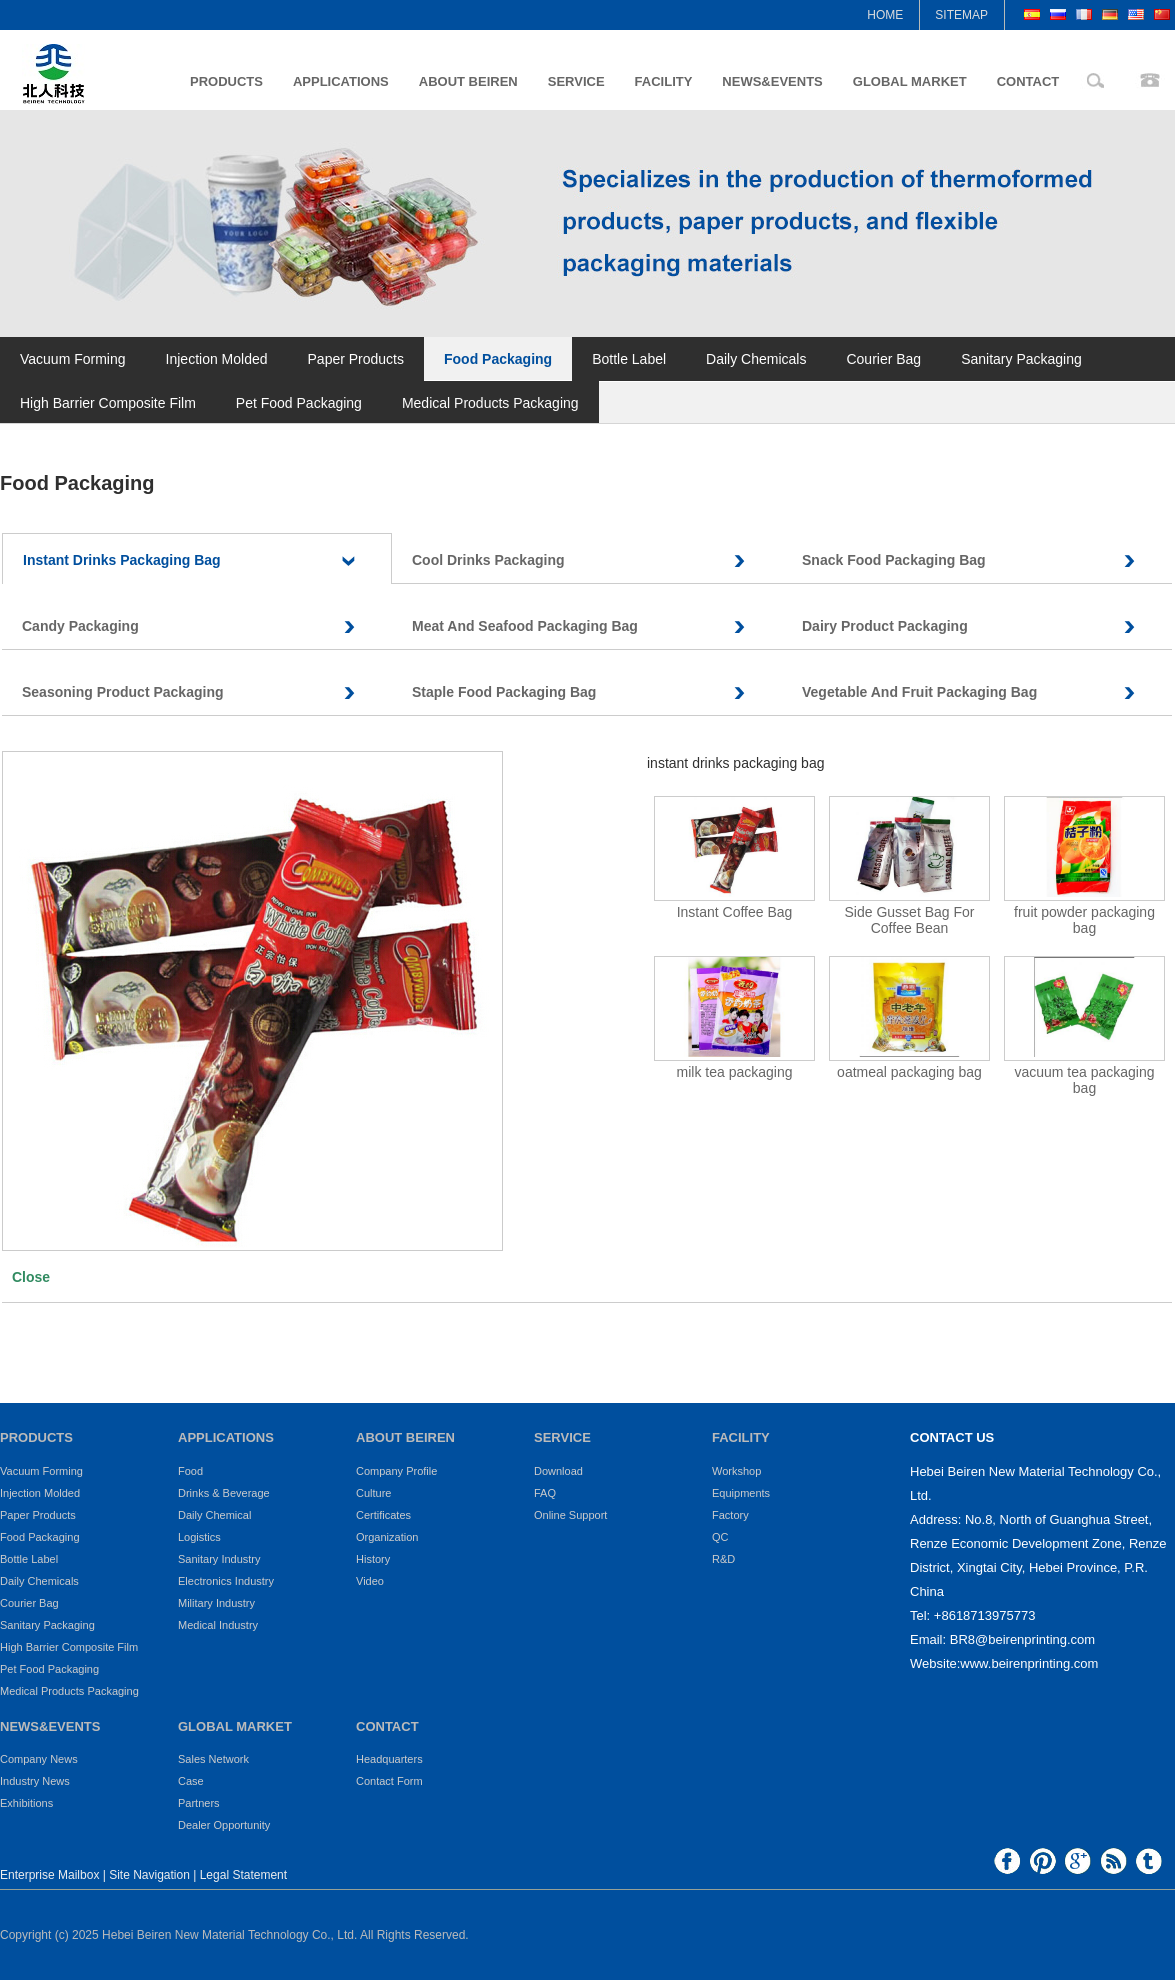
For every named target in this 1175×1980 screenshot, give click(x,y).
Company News (39, 1759)
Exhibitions (26, 1803)
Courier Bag (883, 359)
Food (190, 1471)
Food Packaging (498, 359)
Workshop (736, 1471)
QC (720, 1537)
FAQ (545, 1493)
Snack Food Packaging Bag (987, 560)
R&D (723, 1559)
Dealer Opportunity (224, 1825)
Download (558, 1471)
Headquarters (389, 1759)
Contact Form (389, 1781)
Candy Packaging (207, 626)
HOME (885, 15)
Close (31, 1277)
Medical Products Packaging (490, 403)
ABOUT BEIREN (468, 81)
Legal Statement (243, 1875)
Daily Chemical (214, 1515)
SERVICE (576, 81)
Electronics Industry (226, 1581)
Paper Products (356, 359)
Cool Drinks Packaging (597, 560)
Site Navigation (149, 1875)
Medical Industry (218, 1625)
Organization (387, 1537)
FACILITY (664, 81)
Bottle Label (629, 359)
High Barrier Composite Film (108, 403)
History (373, 1559)
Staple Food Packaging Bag (597, 692)
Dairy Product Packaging (987, 626)
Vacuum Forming (73, 359)
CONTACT (1028, 81)
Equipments (741, 1493)
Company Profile (396, 1471)
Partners (199, 1803)
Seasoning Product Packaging (207, 692)
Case (191, 1781)
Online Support (570, 1515)
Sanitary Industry (219, 1559)
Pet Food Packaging (299, 403)
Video (370, 1581)
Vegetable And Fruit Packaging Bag (987, 692)
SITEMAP (961, 15)
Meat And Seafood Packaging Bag (597, 626)
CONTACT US (952, 1437)
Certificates (383, 1515)
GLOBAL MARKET (910, 81)
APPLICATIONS (341, 81)
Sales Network (213, 1759)
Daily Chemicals (756, 359)
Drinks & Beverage (224, 1493)
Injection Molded (217, 359)
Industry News (35, 1781)
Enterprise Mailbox (49, 1875)
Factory (730, 1515)
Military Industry (216, 1603)
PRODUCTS (226, 81)
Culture (373, 1493)
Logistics (199, 1537)
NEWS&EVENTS (772, 81)
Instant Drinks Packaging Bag (207, 560)
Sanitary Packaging (1021, 359)
